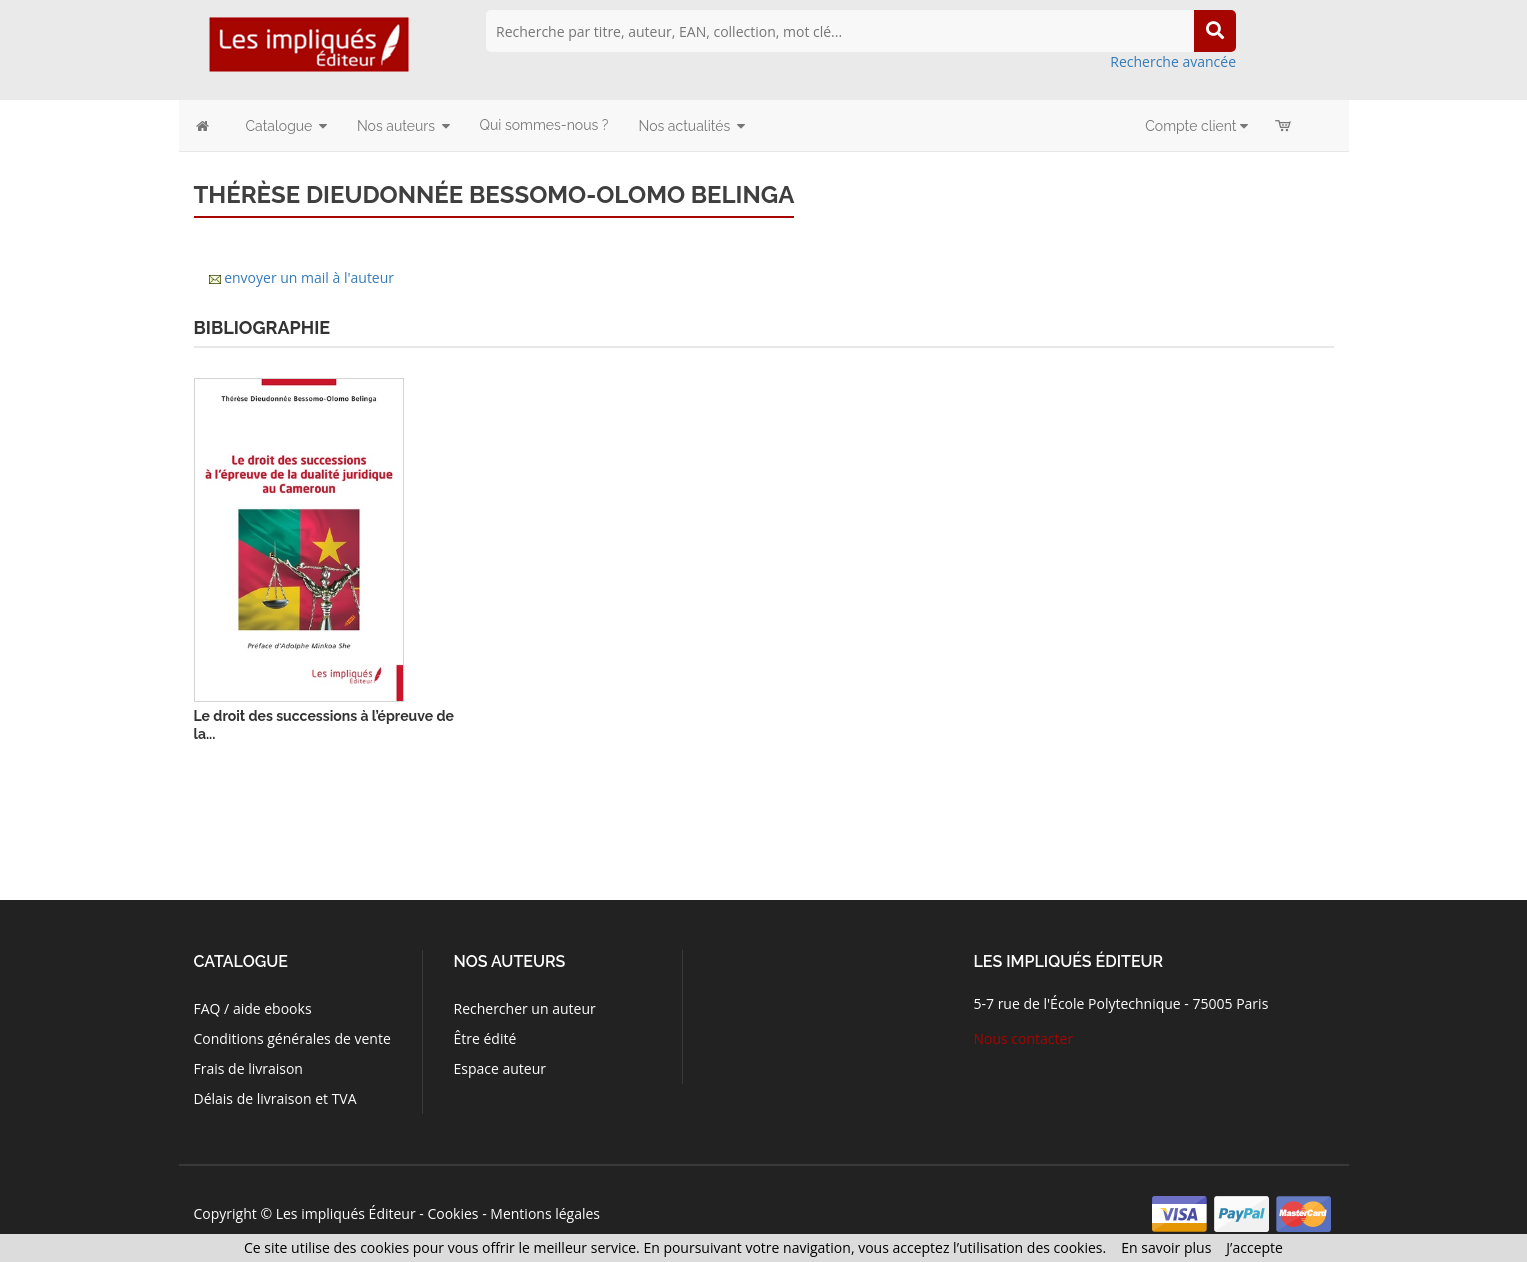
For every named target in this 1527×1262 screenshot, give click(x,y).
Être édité (484, 1038)
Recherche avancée (1173, 61)
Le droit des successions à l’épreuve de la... (324, 725)
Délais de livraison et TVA (275, 1098)
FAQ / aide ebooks (253, 1008)
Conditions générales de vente (292, 1038)
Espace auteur (499, 1068)
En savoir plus (1166, 1247)
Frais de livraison (248, 1068)
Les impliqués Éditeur (346, 1213)
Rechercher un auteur (524, 1008)
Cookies (452, 1213)
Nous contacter (1024, 1038)
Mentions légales (545, 1213)
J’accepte (1254, 1247)
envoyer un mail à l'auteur (309, 277)
